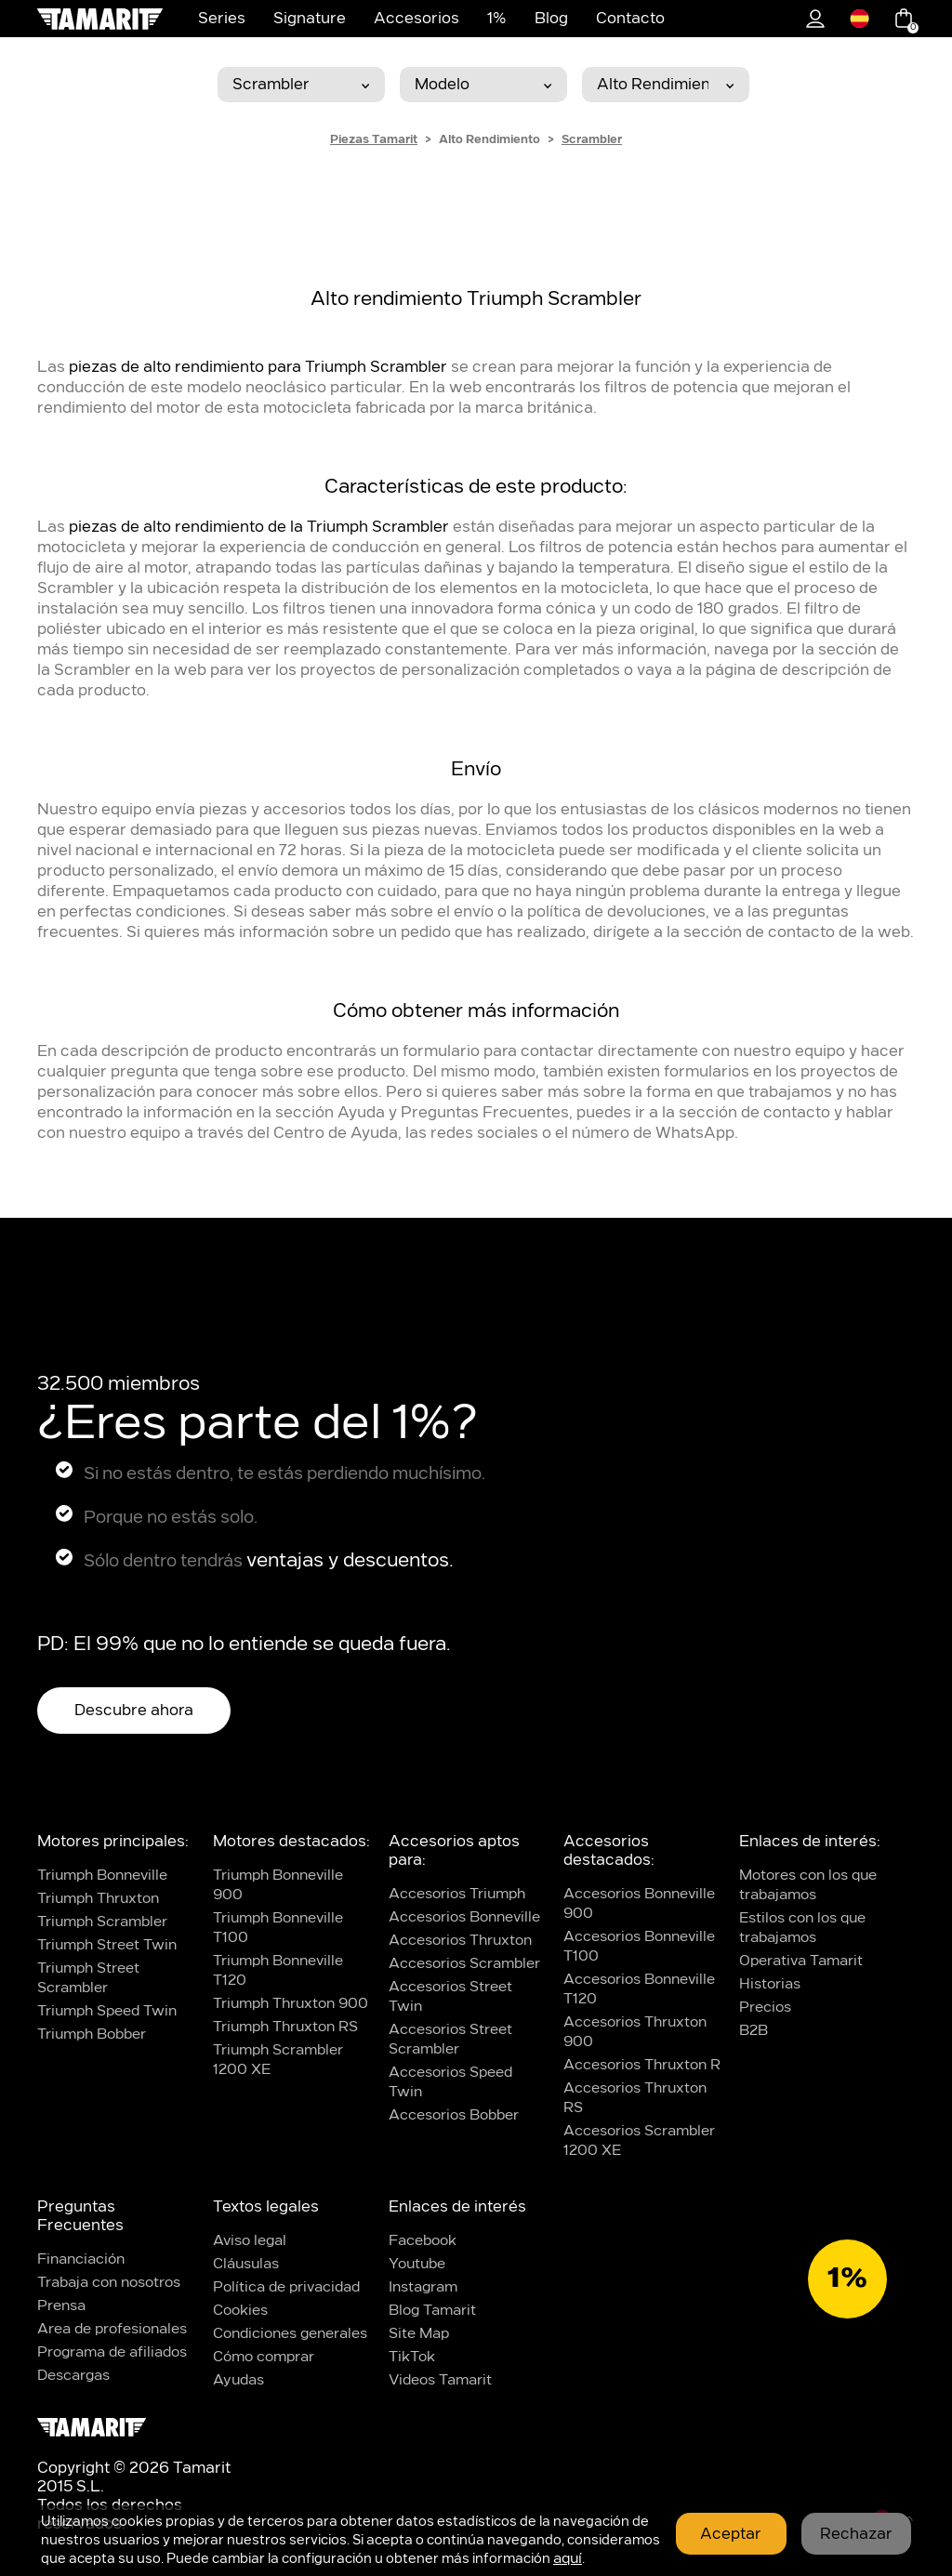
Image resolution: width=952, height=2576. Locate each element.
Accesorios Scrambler (464, 1964)
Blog (551, 18)
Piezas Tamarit (373, 139)
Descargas (73, 2376)
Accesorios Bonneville (464, 1917)
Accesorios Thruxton (460, 1941)
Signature (309, 18)
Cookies (240, 2311)
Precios (765, 2008)
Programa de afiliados (112, 2352)
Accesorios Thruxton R (642, 2065)
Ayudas (238, 2380)
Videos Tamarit (440, 2380)
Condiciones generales (290, 2334)
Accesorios (416, 18)
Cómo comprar (263, 2357)
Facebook (422, 2241)
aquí (567, 2559)
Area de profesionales (112, 2329)
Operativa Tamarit (801, 1961)
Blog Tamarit (432, 2311)
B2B (753, 2031)
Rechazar (856, 2534)
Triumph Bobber (91, 2034)
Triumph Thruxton (98, 1899)
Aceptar (730, 2534)
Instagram (423, 2287)
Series (221, 18)
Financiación (81, 2259)
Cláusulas (246, 2264)
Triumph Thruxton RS (285, 2027)
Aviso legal (249, 2241)
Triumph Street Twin (107, 1945)
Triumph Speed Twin (107, 2011)
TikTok (412, 2357)
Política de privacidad (286, 2287)
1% (497, 18)
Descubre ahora (133, 1710)
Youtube (417, 2264)
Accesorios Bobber (454, 2115)
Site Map (419, 2334)
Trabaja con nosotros (108, 2283)
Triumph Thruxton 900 (290, 2004)
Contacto (630, 18)
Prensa (61, 2306)
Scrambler (592, 139)
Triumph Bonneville (102, 1875)
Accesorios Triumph (457, 1894)
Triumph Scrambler (102, 1922)
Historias (769, 1984)
